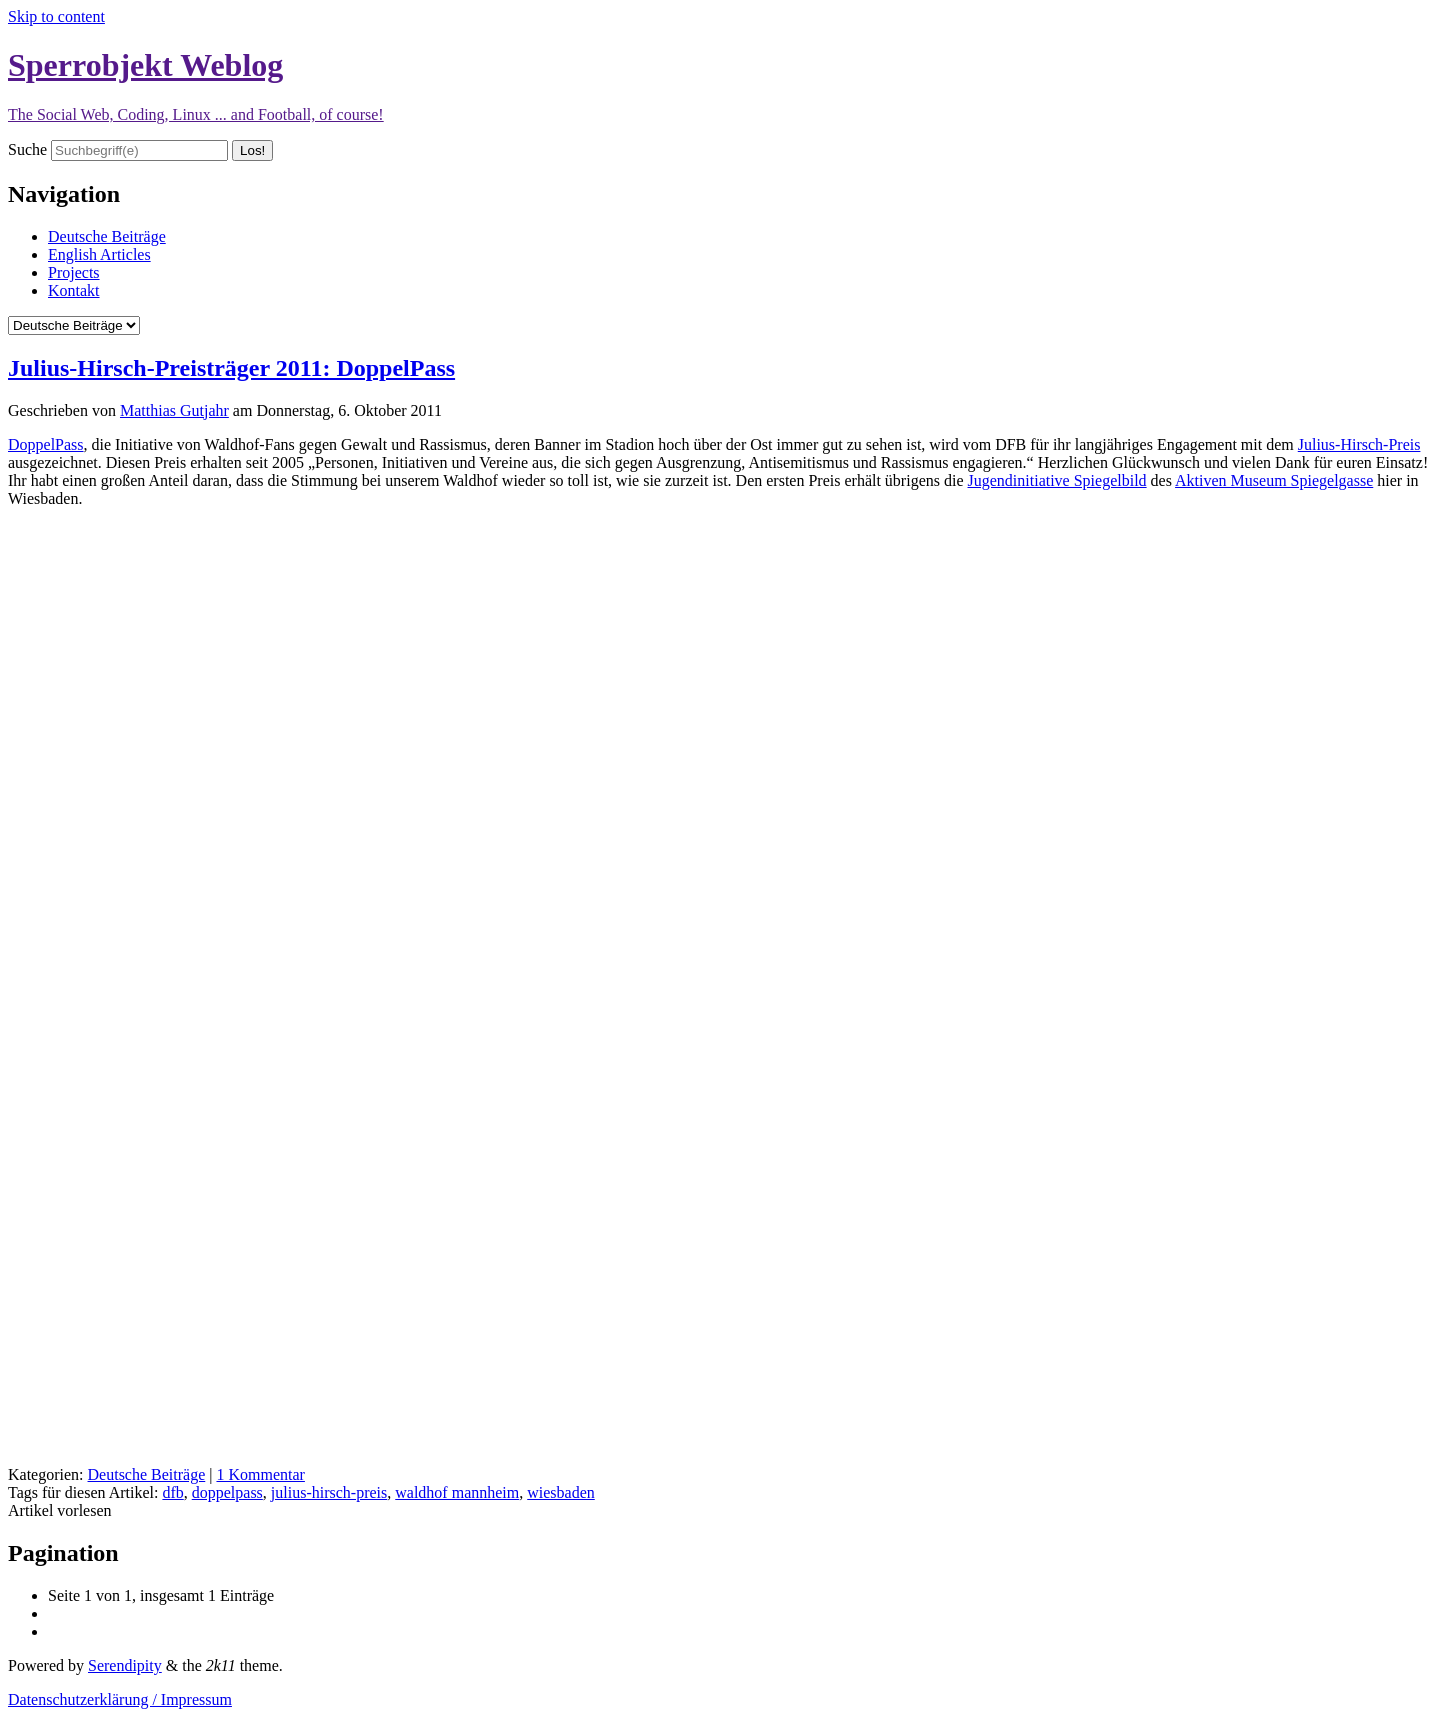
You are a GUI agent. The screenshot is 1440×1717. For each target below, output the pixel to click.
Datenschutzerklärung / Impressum (120, 1699)
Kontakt (74, 290)
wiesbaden (561, 1492)
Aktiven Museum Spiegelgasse (1274, 480)
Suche (27, 149)
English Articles (99, 254)
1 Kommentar (260, 1474)
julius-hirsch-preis (329, 1492)
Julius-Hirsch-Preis (1359, 444)
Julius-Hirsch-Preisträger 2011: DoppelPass (231, 368)
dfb (172, 1492)
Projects (74, 272)
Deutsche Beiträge (107, 236)
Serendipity (125, 1665)
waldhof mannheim (457, 1492)
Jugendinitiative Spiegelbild (1057, 480)
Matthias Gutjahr (174, 410)
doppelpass (227, 1492)
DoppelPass (46, 444)
